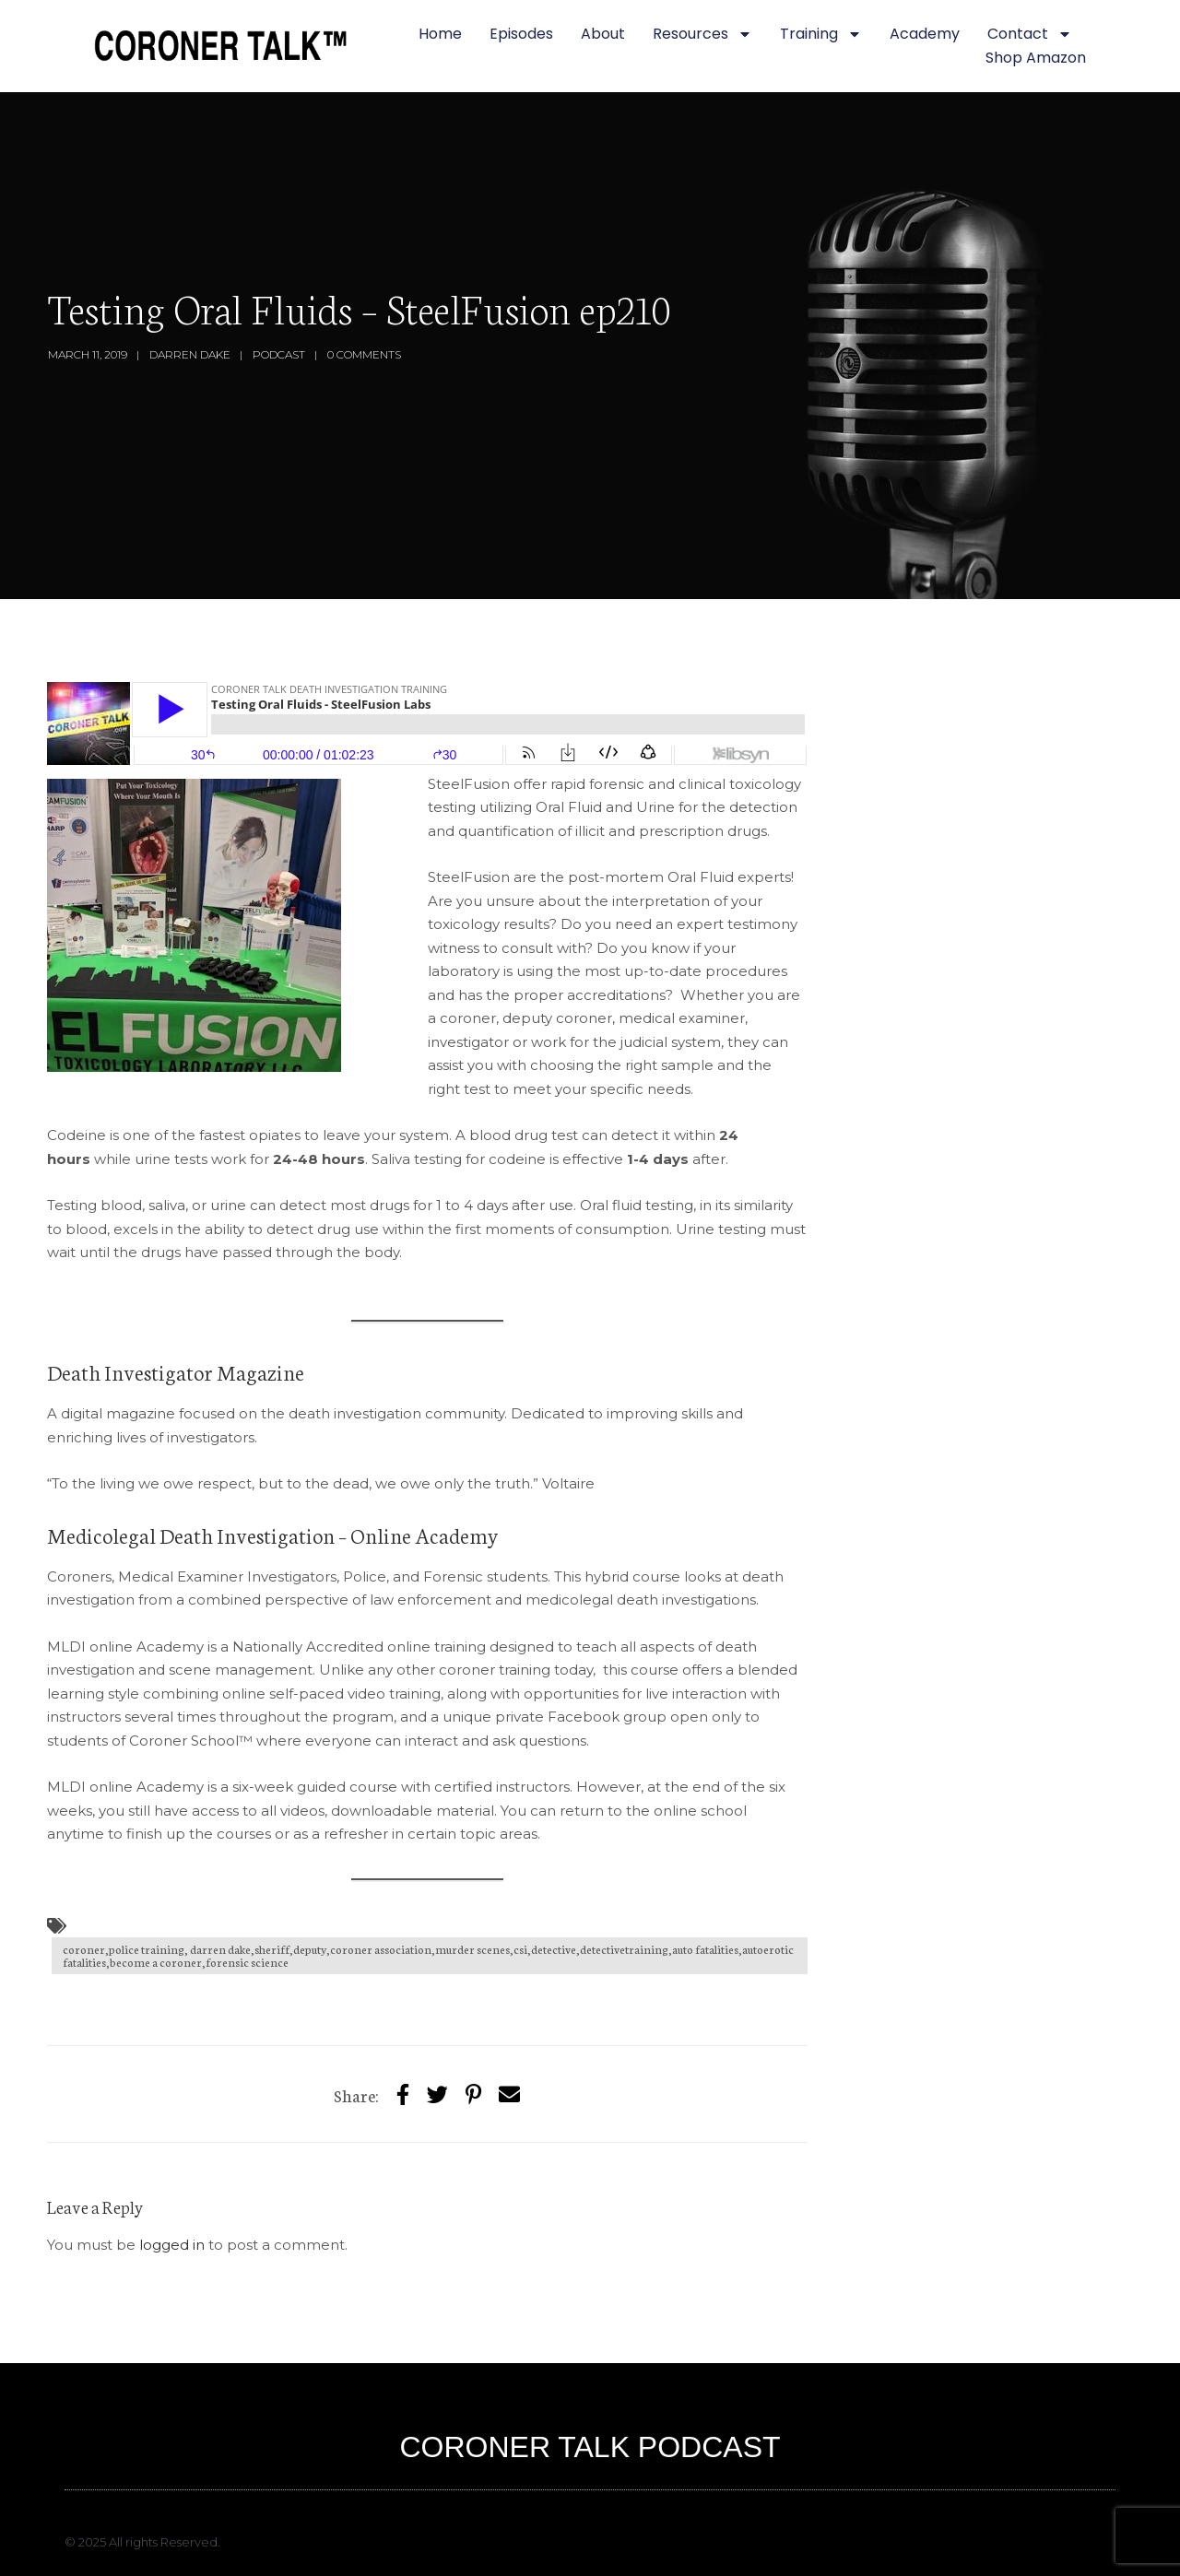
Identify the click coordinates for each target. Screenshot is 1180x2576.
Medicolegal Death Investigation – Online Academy (274, 1534)
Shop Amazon (1035, 57)
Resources (702, 34)
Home (440, 33)
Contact (1029, 34)
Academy (925, 33)
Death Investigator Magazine (175, 1371)
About (603, 33)
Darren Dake (189, 354)
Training (821, 34)
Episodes (521, 33)
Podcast (279, 354)
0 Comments (364, 354)
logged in (172, 2244)
